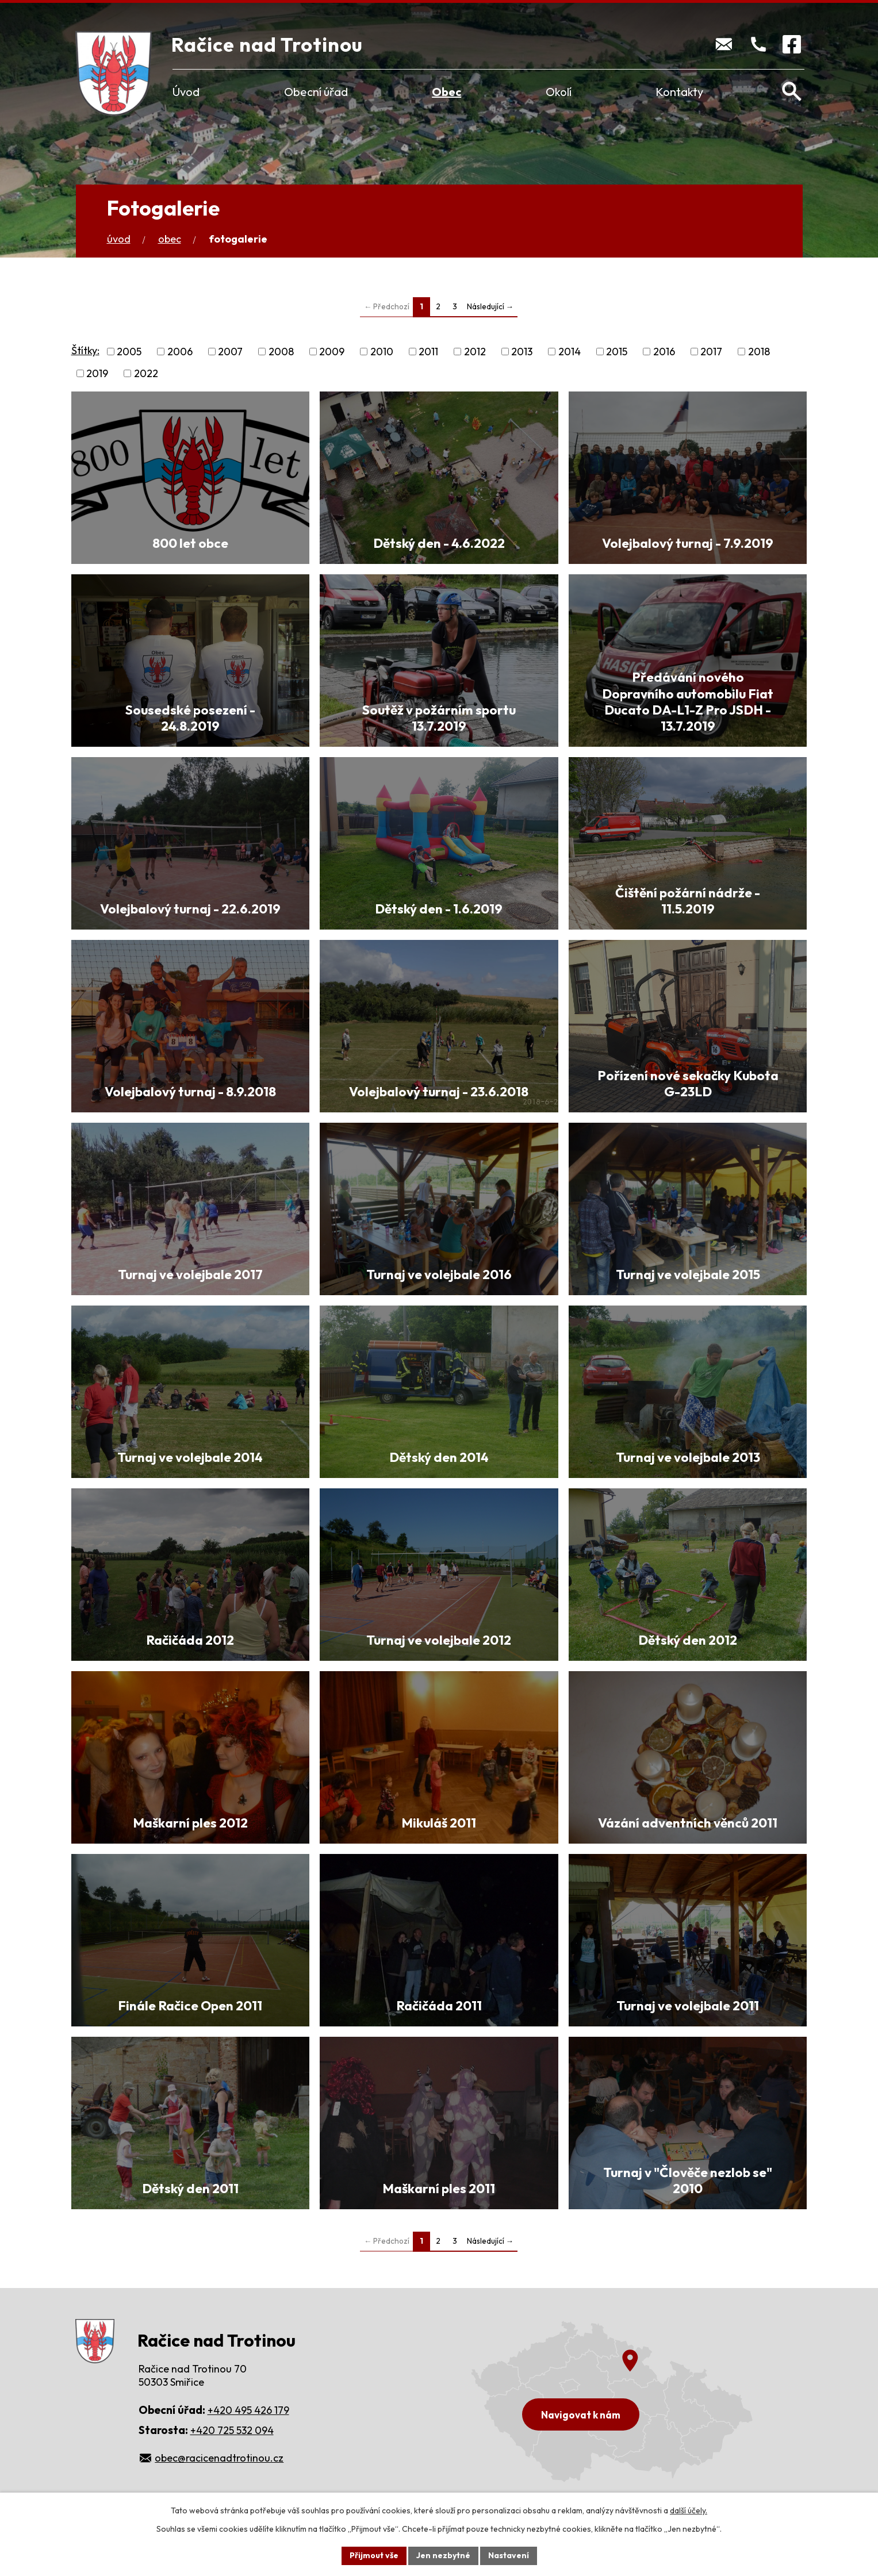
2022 (146, 373)
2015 (616, 351)
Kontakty (679, 92)
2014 (569, 351)
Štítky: (85, 350)
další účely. (688, 2510)
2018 (759, 351)
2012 (475, 351)
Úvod (186, 92)
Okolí (559, 92)
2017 (711, 351)
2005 (129, 351)
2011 (428, 351)
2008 (281, 351)
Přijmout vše (374, 2555)
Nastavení (508, 2555)
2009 (331, 351)
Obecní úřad (316, 92)
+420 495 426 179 (248, 2410)
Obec (446, 92)
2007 (230, 351)
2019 (97, 373)
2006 (180, 351)
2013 (521, 351)
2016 (664, 351)
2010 (381, 351)
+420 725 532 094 (232, 2430)
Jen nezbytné (443, 2555)
